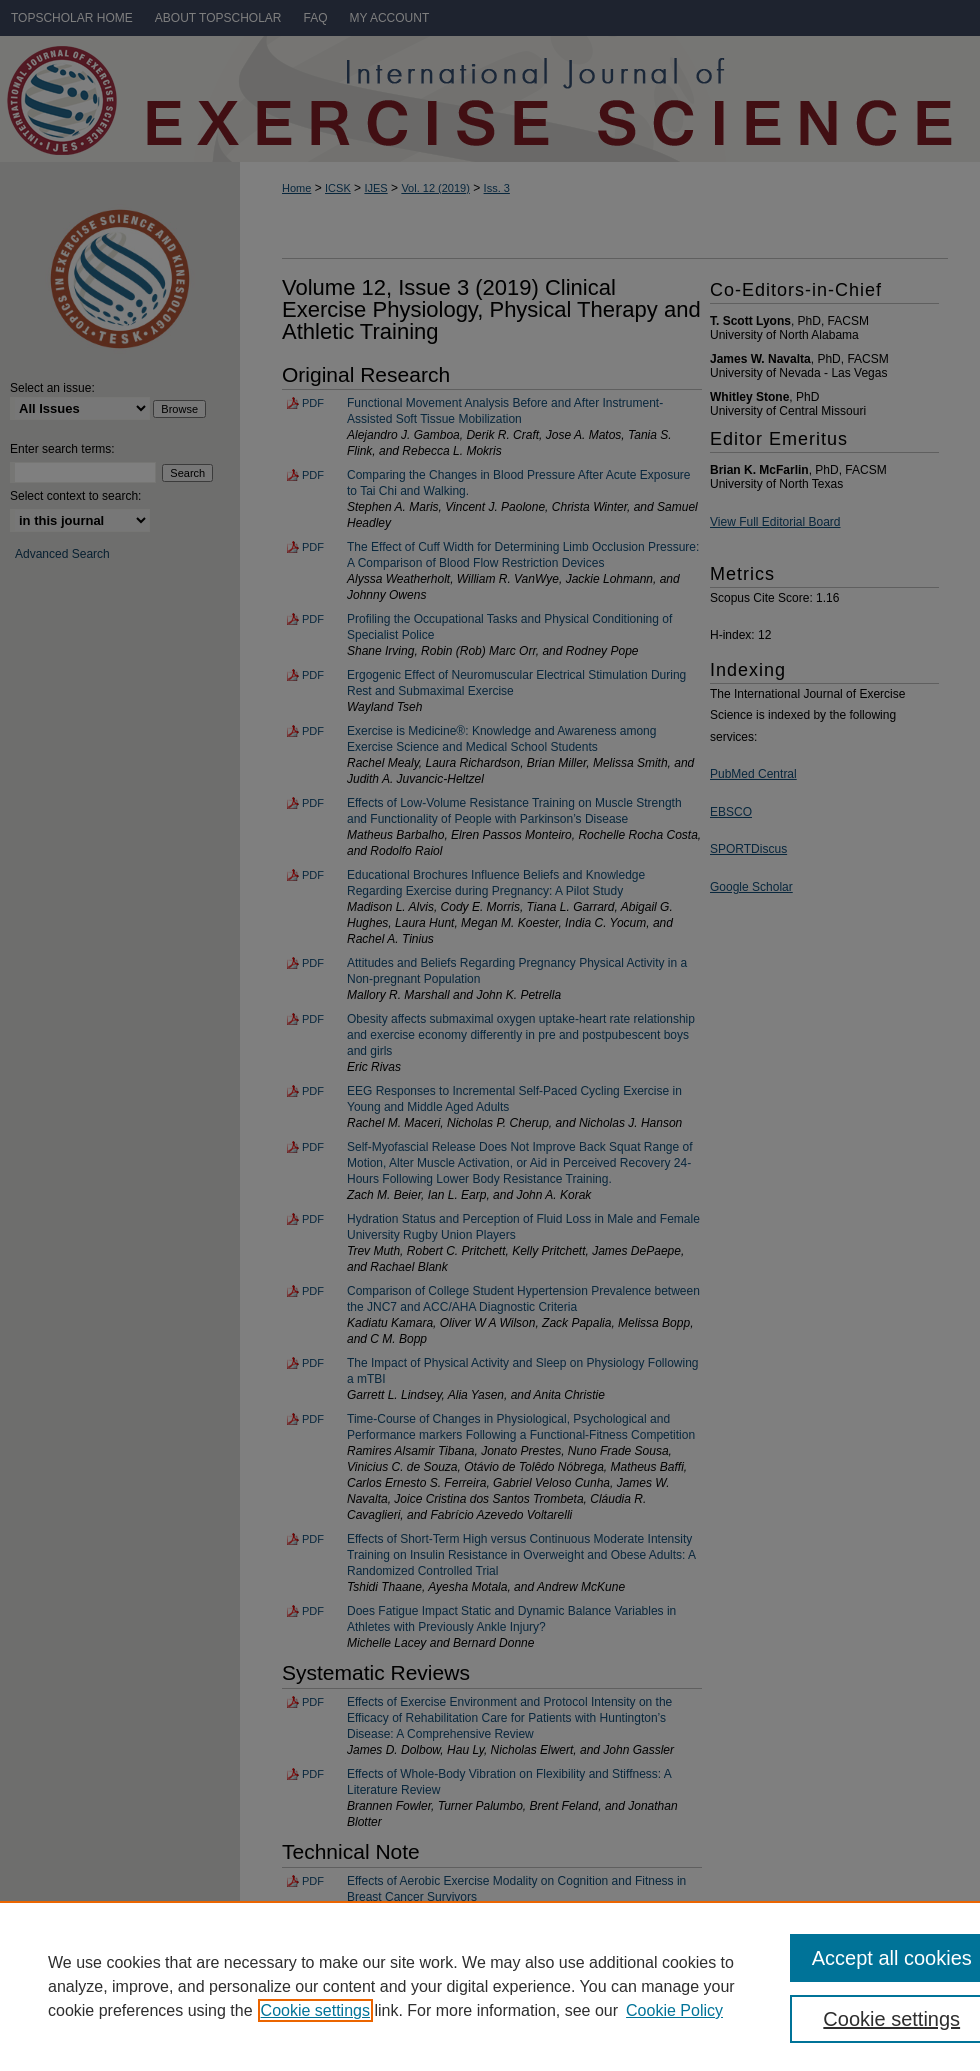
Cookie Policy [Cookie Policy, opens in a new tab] (674, 2010)
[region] (490, 1986)
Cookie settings (315, 2010)
